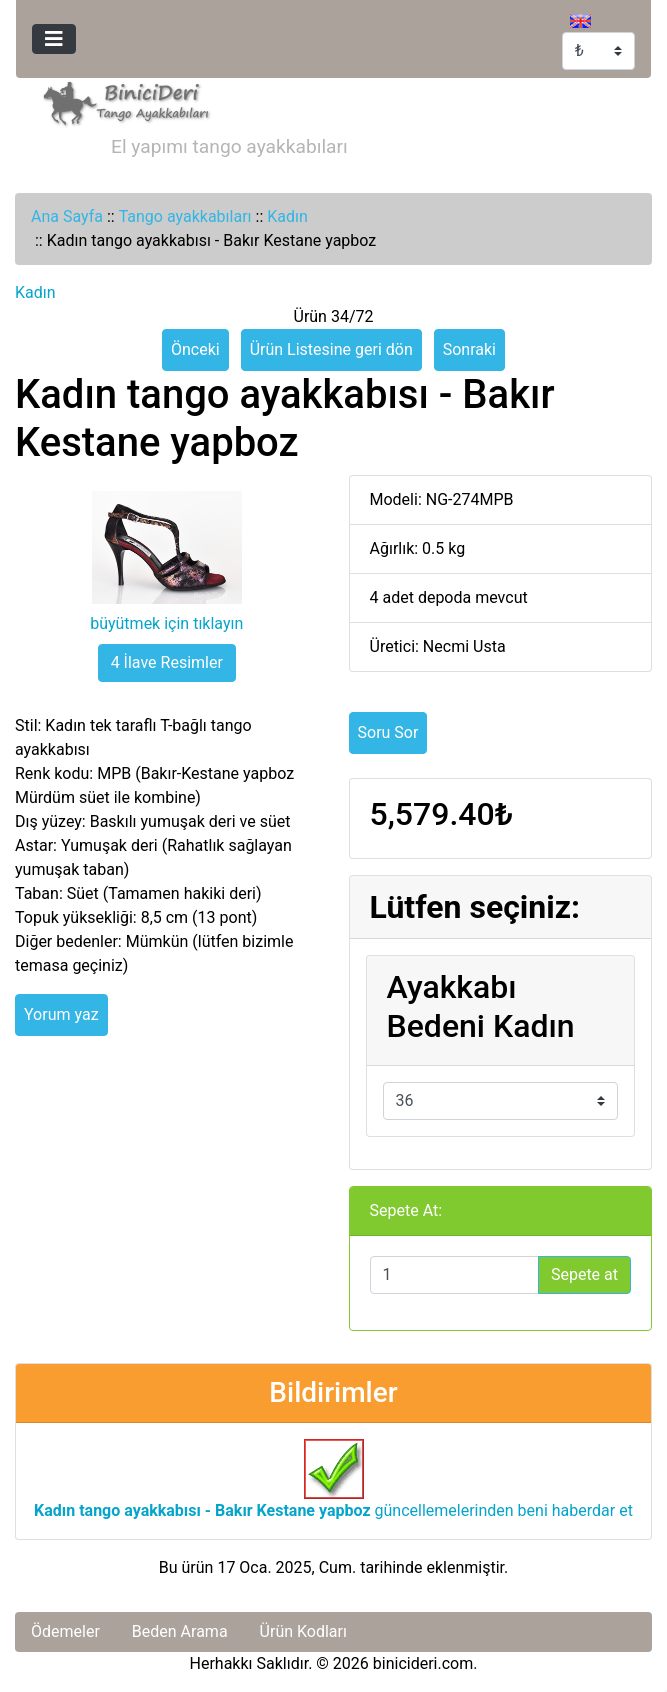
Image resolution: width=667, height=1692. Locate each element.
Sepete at (584, 1274)
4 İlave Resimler (167, 662)
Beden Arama (180, 1631)
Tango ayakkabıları (185, 216)
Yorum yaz (61, 1014)
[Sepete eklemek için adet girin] (454, 1275)
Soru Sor (388, 732)
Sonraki (469, 349)
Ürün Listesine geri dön (331, 349)
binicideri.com (423, 1663)
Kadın (287, 216)
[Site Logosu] (122, 101)
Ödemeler (65, 1631)
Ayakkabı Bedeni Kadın (481, 1006)
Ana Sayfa (67, 216)
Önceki (195, 349)
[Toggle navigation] (54, 39)
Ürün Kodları (303, 1631)
